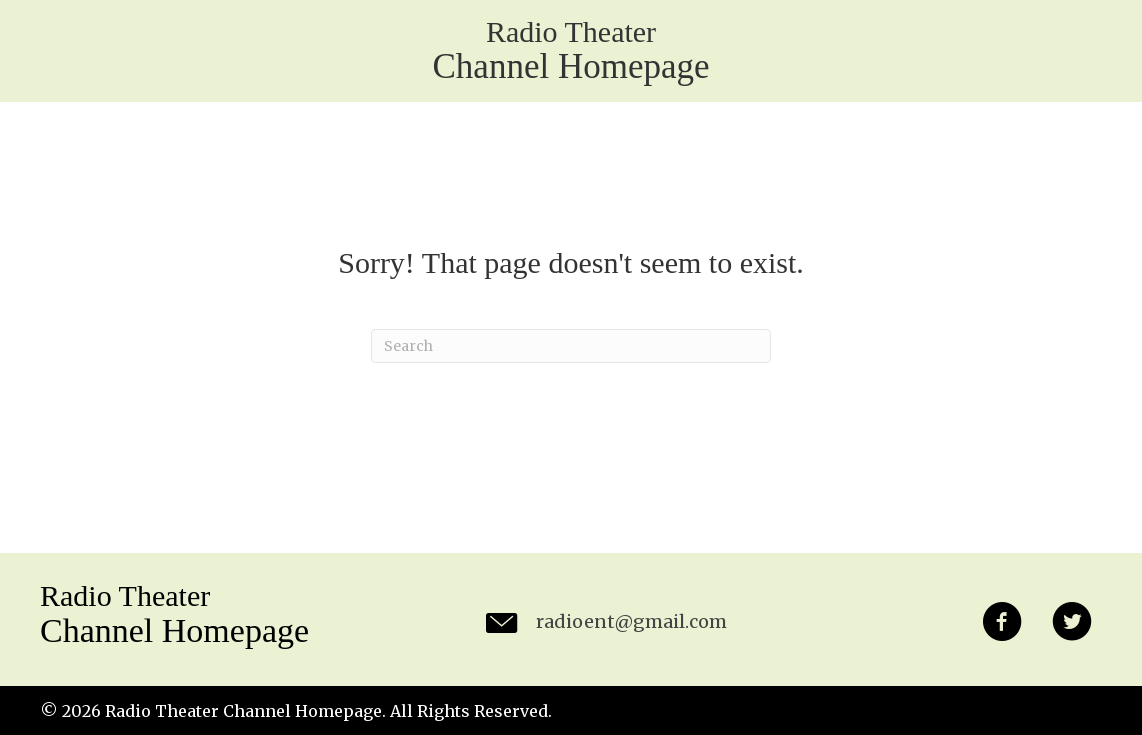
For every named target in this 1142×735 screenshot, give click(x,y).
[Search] (571, 346)
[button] (1002, 625)
